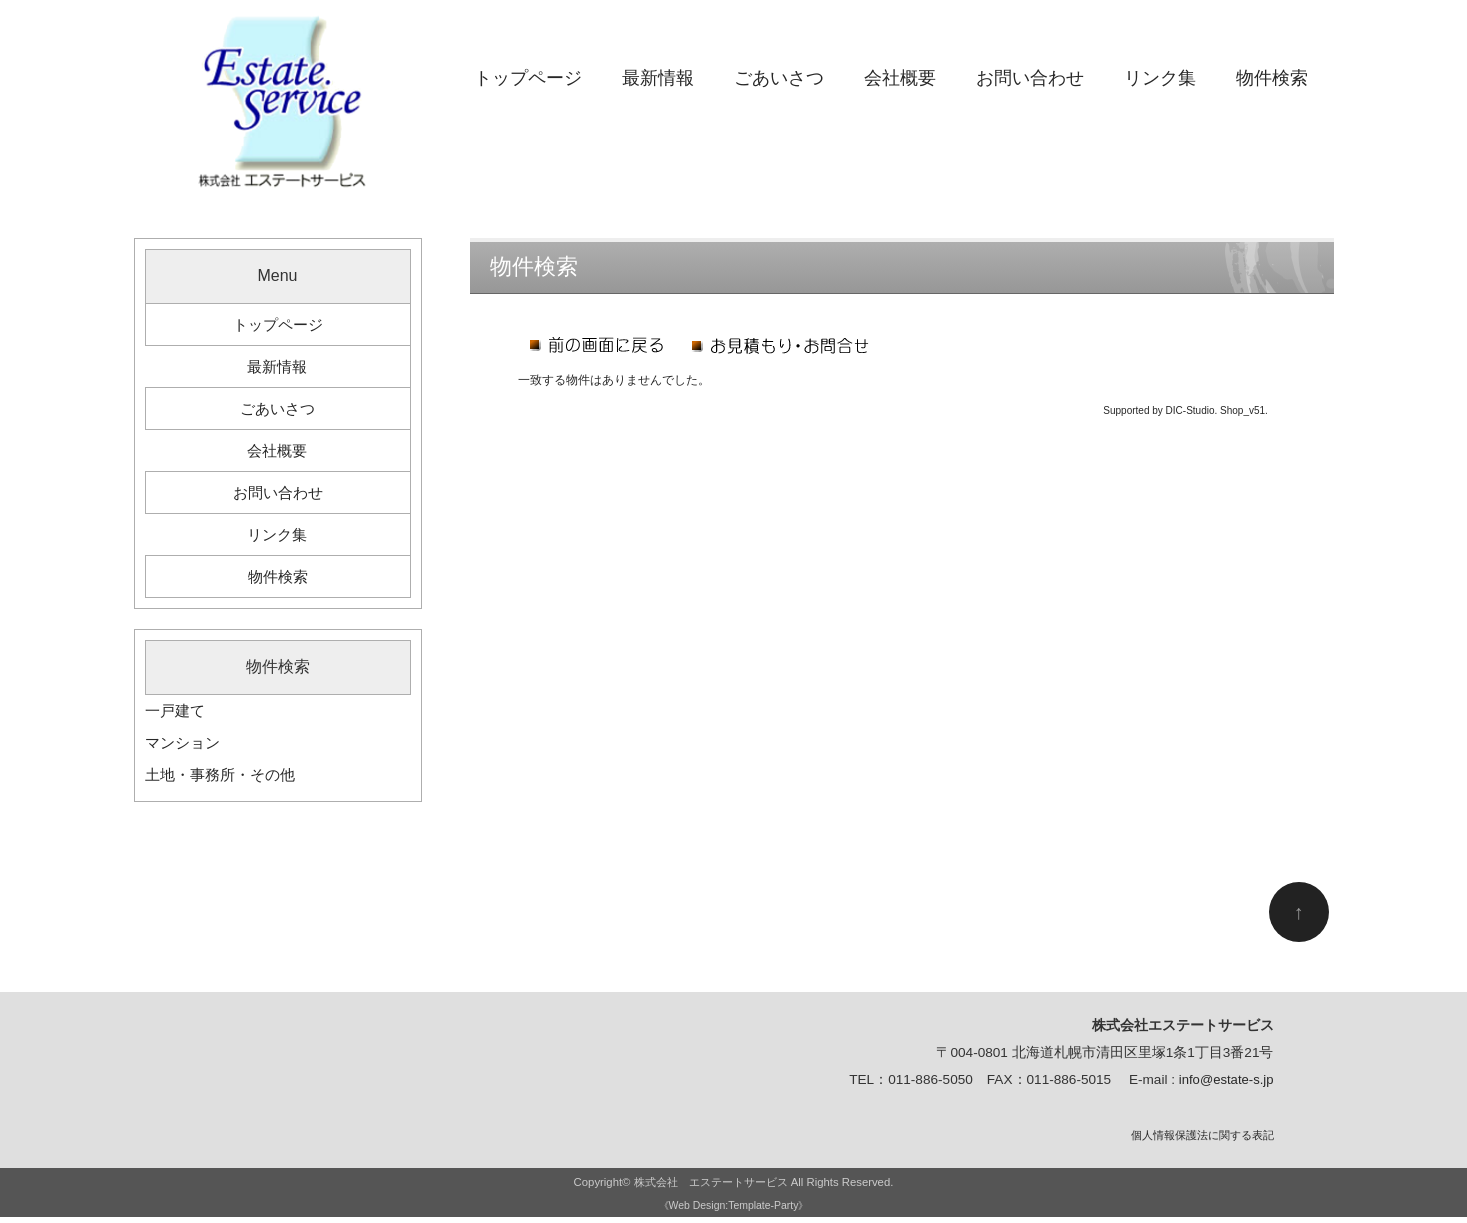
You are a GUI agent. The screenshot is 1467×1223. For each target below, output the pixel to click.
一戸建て (177, 716)
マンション (185, 748)
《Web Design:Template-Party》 (733, 1211)
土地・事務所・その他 (225, 780)
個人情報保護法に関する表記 (1202, 1141)
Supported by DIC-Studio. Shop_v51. (1185, 410)
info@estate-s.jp (1224, 1086)
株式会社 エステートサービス (711, 1188)
